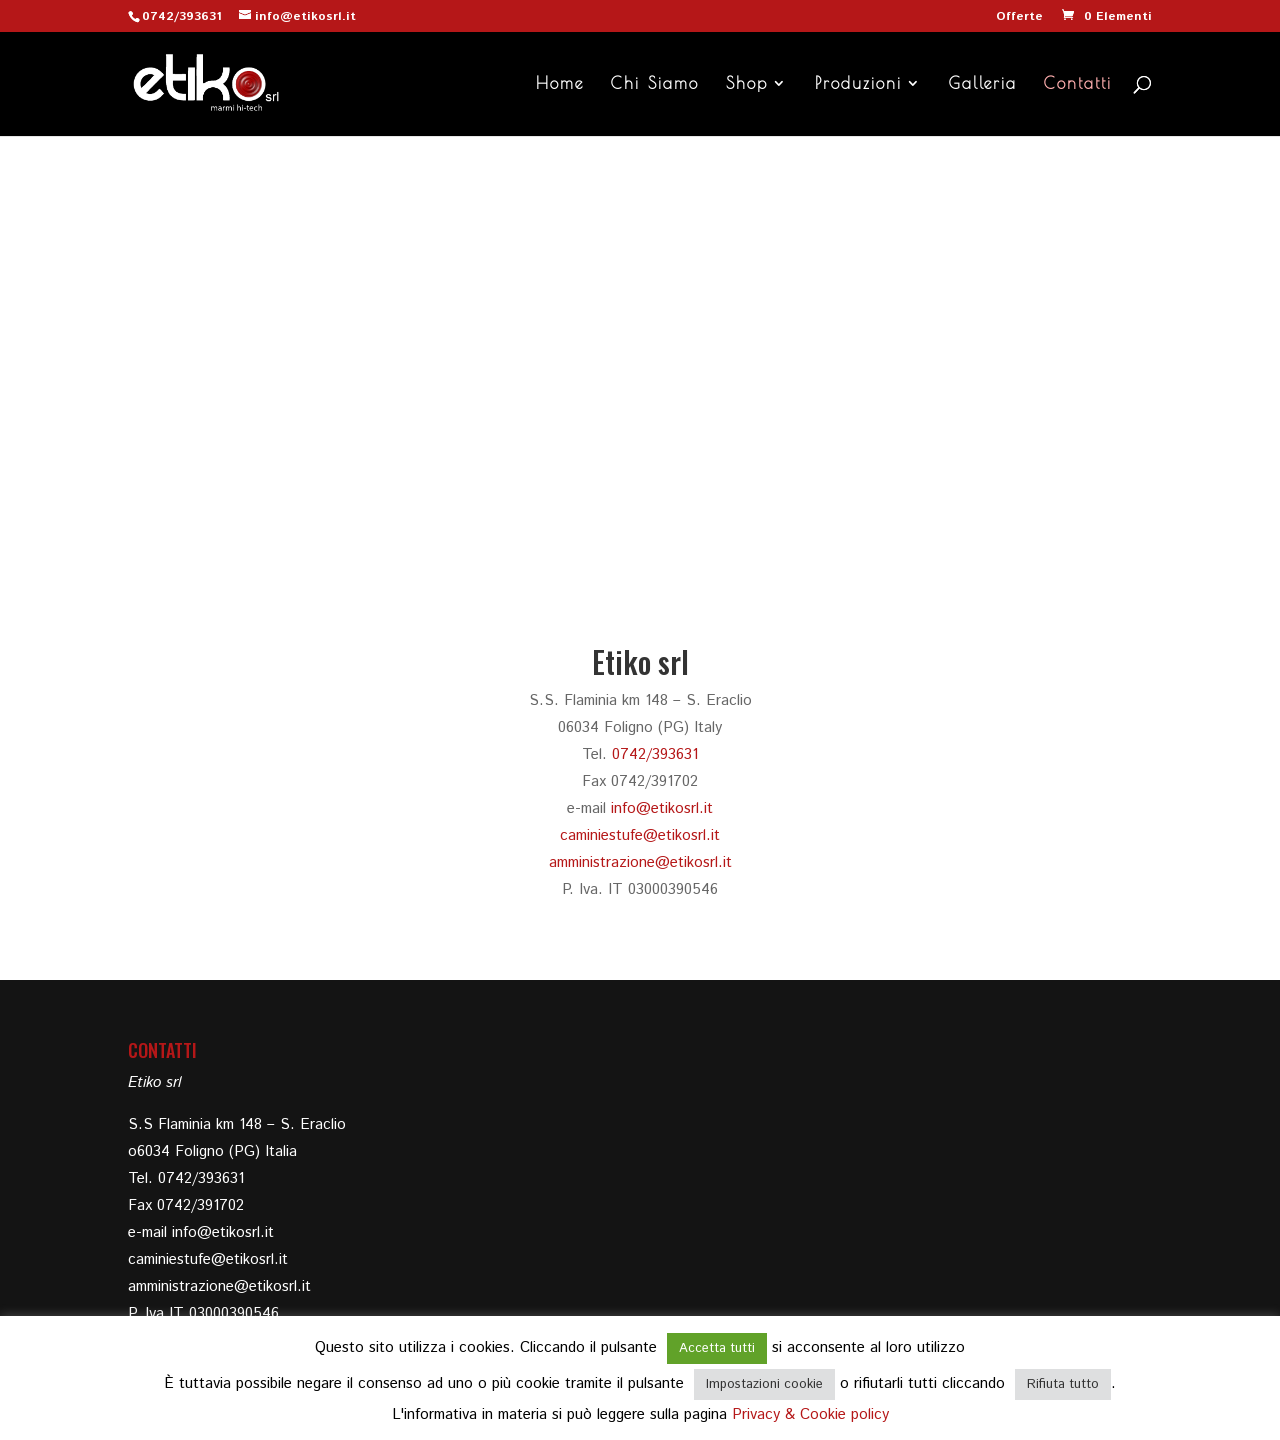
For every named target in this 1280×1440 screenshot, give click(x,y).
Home (560, 84)
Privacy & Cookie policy (810, 1414)
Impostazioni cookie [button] (764, 1384)
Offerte (1019, 18)
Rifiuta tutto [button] (1063, 1384)
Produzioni (858, 84)
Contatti (1078, 84)
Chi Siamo (655, 84)
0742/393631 (182, 16)
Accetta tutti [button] (717, 1348)
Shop (747, 84)
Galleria (983, 84)
